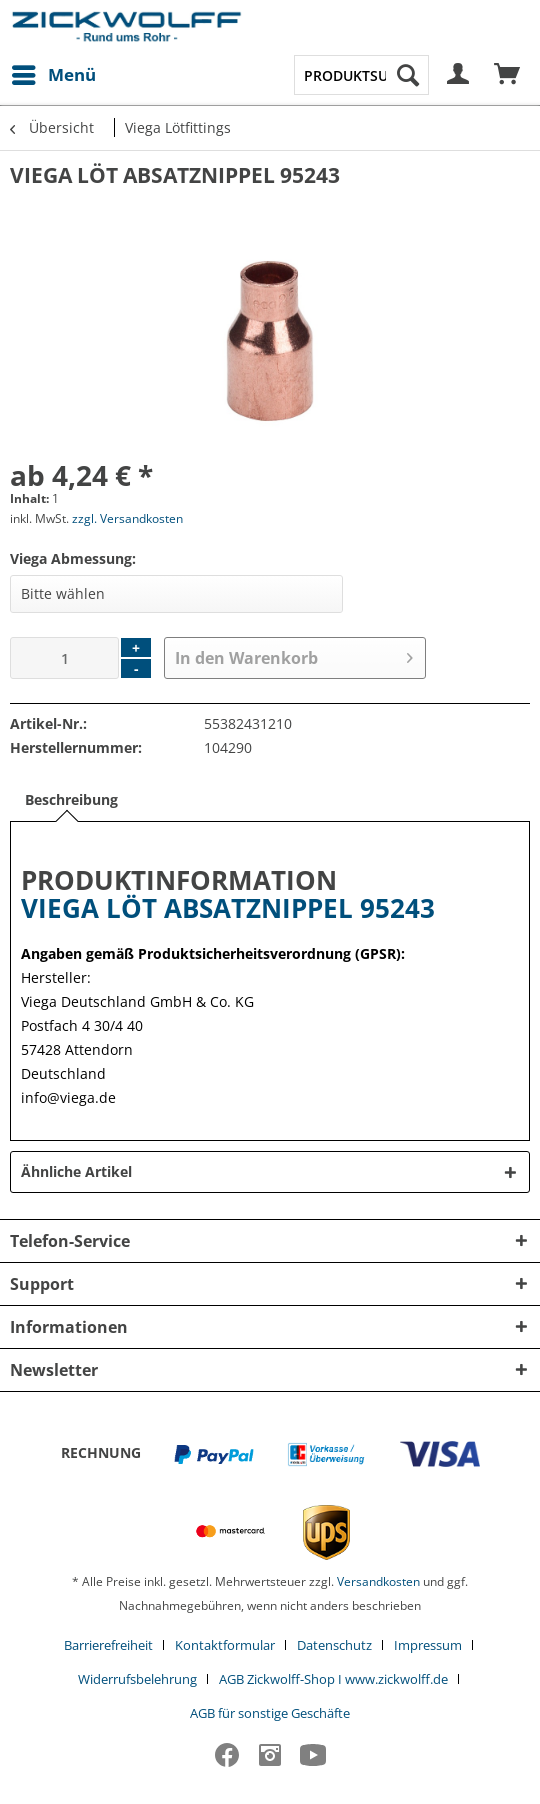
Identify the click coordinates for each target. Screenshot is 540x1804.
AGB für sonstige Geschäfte (270, 1713)
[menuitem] (53, 75)
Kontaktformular (225, 1645)
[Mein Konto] (459, 75)
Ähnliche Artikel (76, 1171)
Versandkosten (378, 1581)
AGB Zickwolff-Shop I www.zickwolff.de (333, 1679)
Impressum (428, 1645)
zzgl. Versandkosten (127, 518)
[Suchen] (408, 75)
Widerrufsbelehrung (137, 1679)
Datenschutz (334, 1645)
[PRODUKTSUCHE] (361, 75)
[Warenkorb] (508, 75)
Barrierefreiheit (108, 1645)
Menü (54, 72)
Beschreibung (71, 799)
